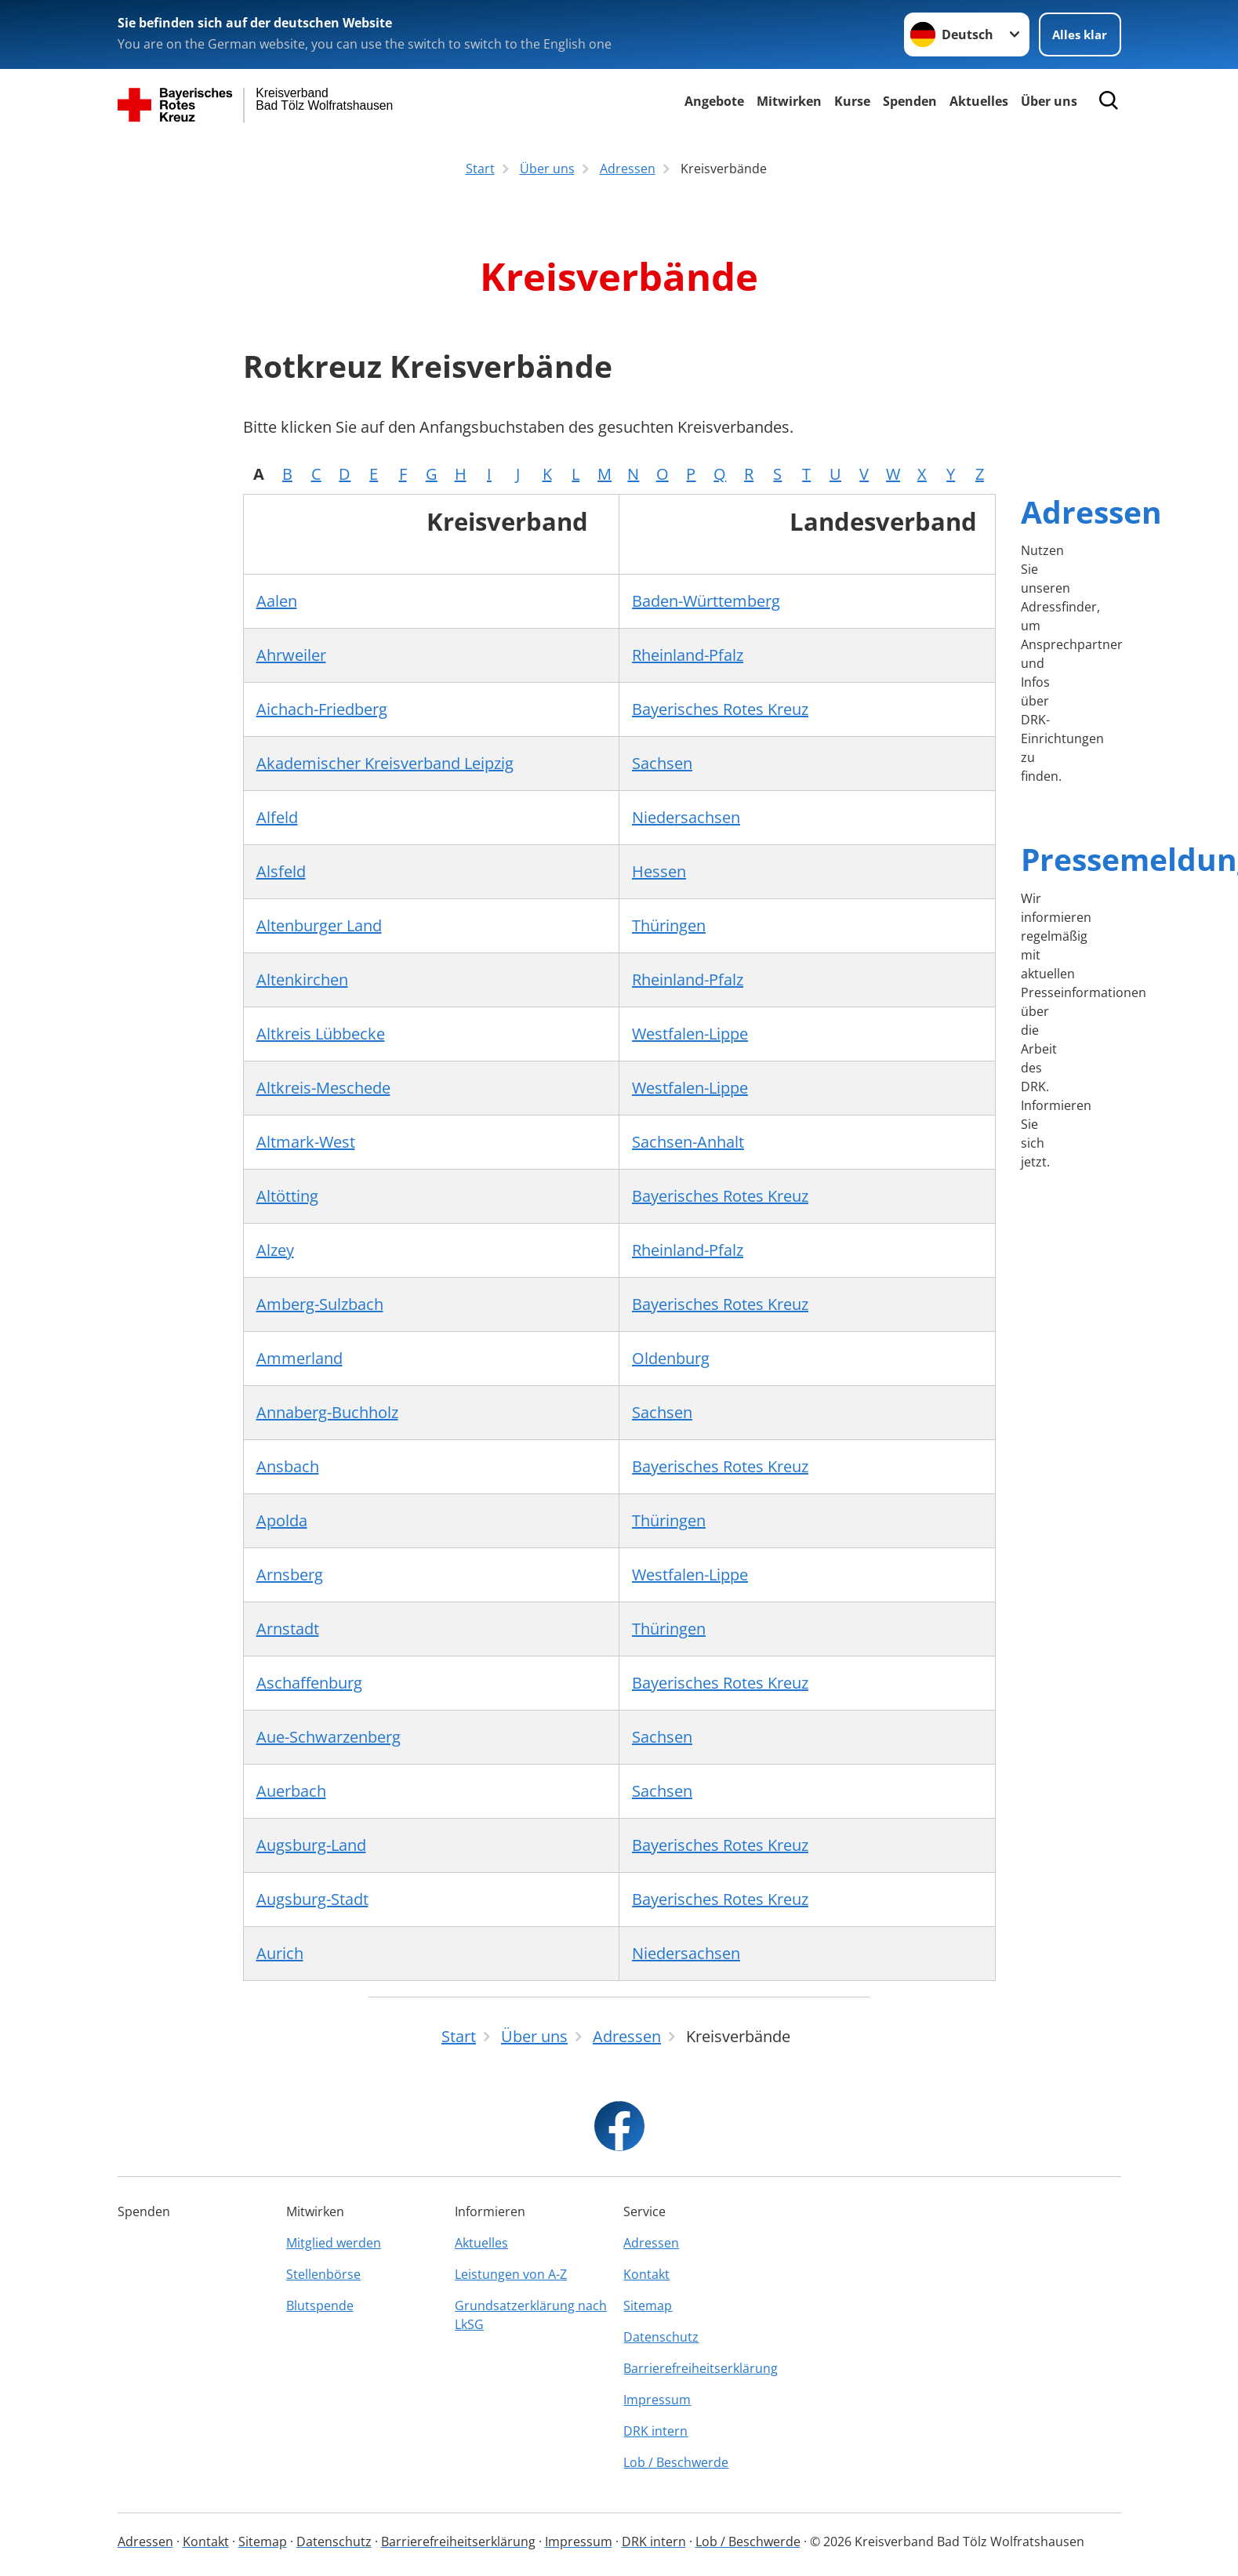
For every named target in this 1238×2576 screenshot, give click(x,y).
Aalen (276, 600)
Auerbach (291, 1790)
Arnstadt (287, 1628)
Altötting (287, 1195)
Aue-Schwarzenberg (328, 1736)
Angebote (714, 101)
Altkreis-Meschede (323, 1087)
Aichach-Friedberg (321, 709)
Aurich (279, 1953)
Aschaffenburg (309, 1682)
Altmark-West (305, 1141)
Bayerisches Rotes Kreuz (720, 709)
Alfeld (277, 817)
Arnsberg (289, 1574)
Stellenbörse (323, 2274)
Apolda (281, 1520)
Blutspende (320, 2305)
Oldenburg (671, 1358)
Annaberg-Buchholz (327, 1412)
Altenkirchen (302, 979)
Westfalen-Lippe (690, 1033)
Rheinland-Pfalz (687, 655)
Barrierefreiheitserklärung (700, 2368)
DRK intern (655, 2431)
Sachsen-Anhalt (688, 1141)
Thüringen (669, 925)
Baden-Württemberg (706, 600)
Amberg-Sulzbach (319, 1304)
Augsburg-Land (311, 1845)
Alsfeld (281, 871)
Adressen (1091, 511)
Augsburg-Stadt (312, 1899)
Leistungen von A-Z (511, 2274)
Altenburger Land (319, 925)
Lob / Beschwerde (675, 2462)
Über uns (1049, 101)
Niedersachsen (686, 817)
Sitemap (647, 2305)
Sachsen (662, 763)
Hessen (659, 871)
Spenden (910, 101)
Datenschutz (661, 2337)
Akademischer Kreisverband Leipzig (385, 763)
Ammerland (299, 1358)
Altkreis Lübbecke (320, 1033)
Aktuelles (978, 101)
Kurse (852, 101)
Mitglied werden (333, 2242)
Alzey (275, 1250)
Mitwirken (789, 101)
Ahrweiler (291, 655)
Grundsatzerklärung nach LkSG (531, 2315)
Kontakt (646, 2274)
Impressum (657, 2399)
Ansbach (287, 1466)
